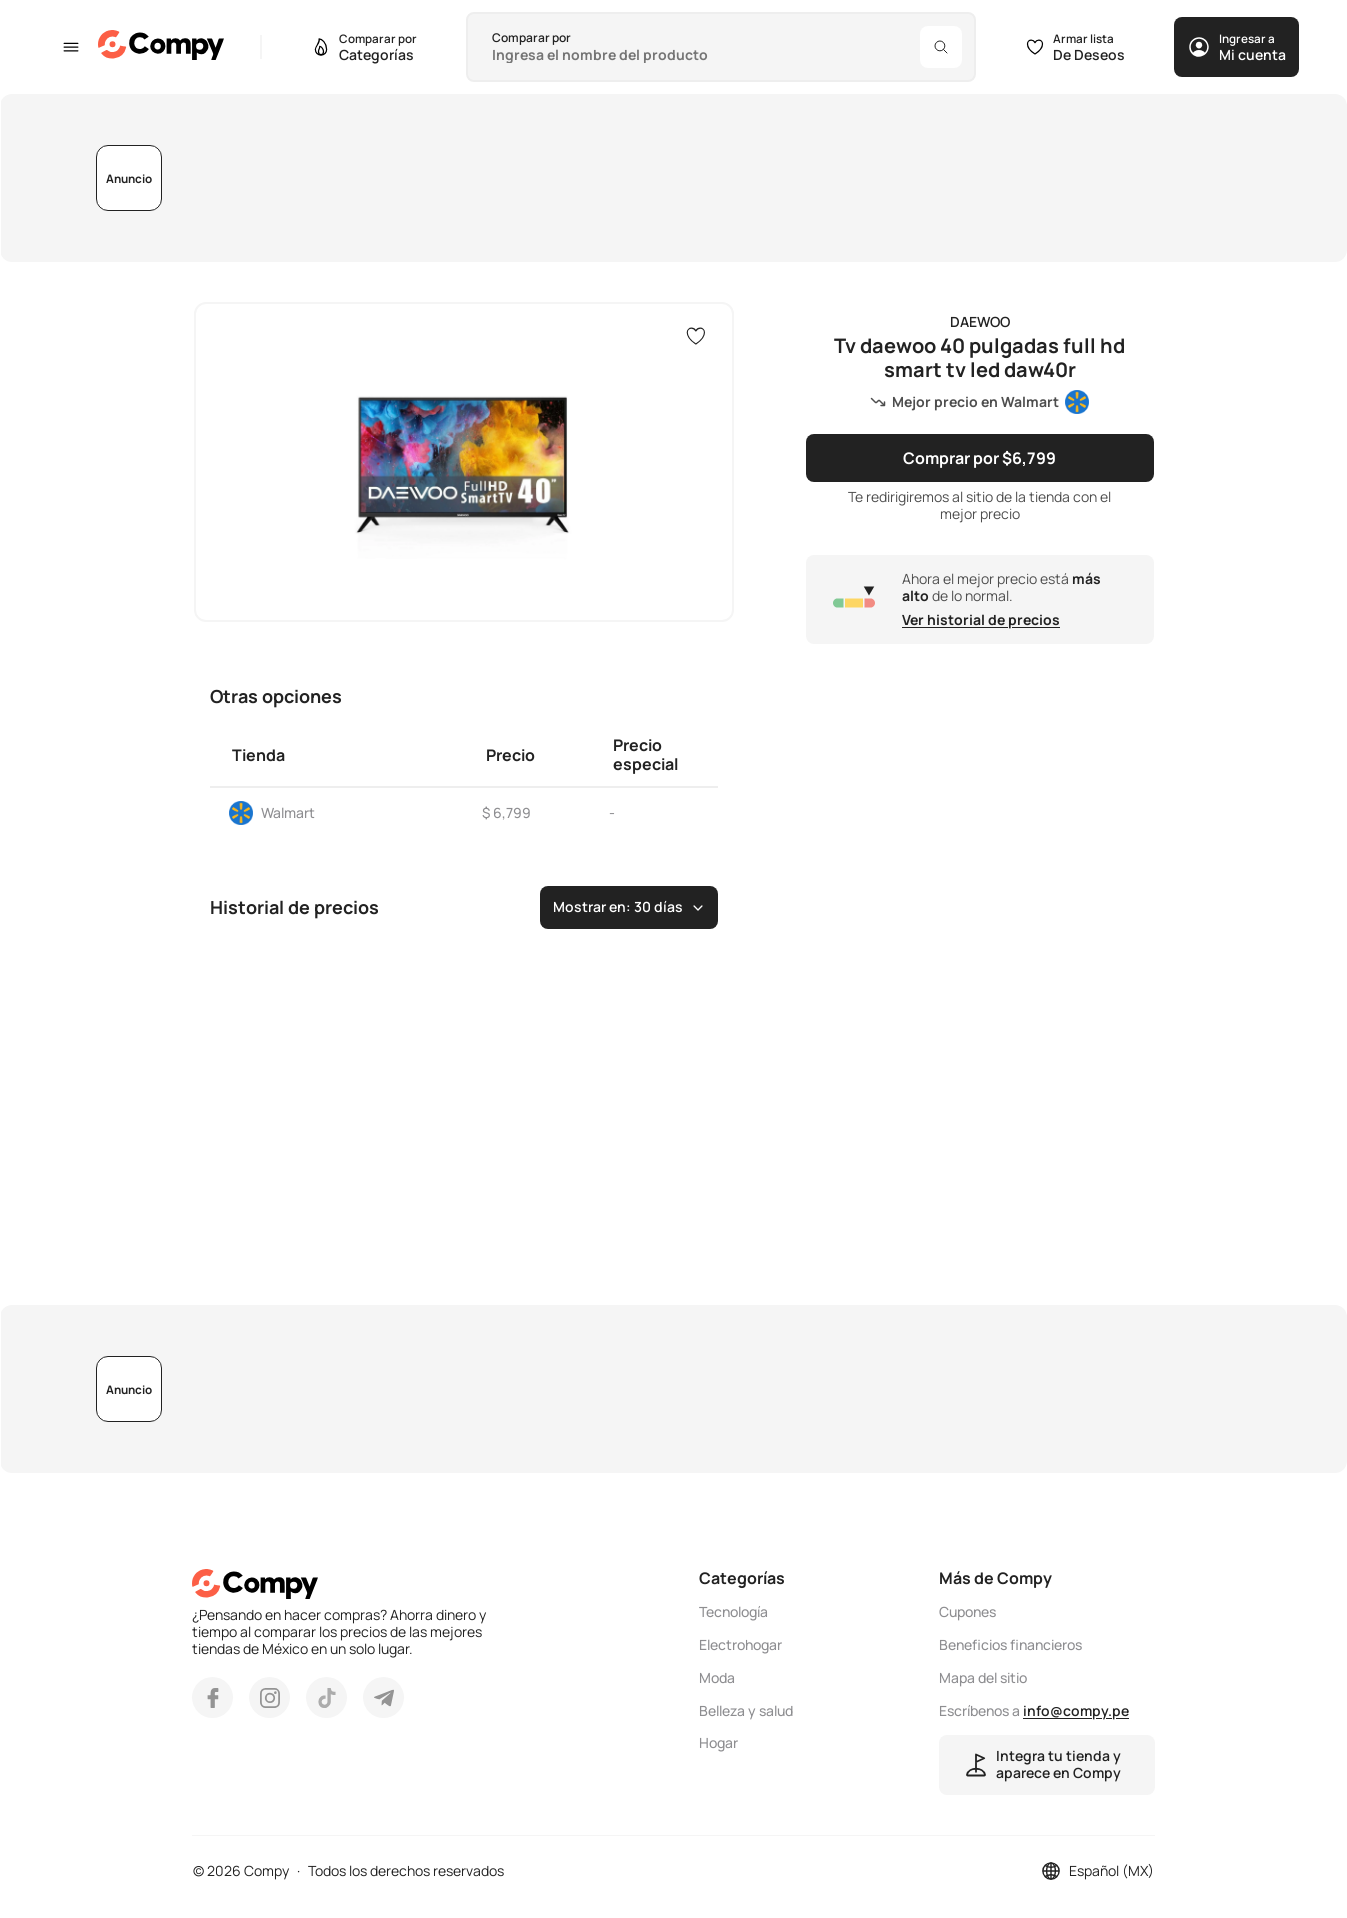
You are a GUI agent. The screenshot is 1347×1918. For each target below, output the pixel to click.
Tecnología (733, 1612)
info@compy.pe (1076, 1710)
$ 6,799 (506, 812)
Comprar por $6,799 (979, 458)
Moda (717, 1678)
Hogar (718, 1743)
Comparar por (531, 37)
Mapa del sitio (983, 1678)
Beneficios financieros (1010, 1645)
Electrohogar (740, 1645)
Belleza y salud (746, 1711)
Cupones (967, 1612)
